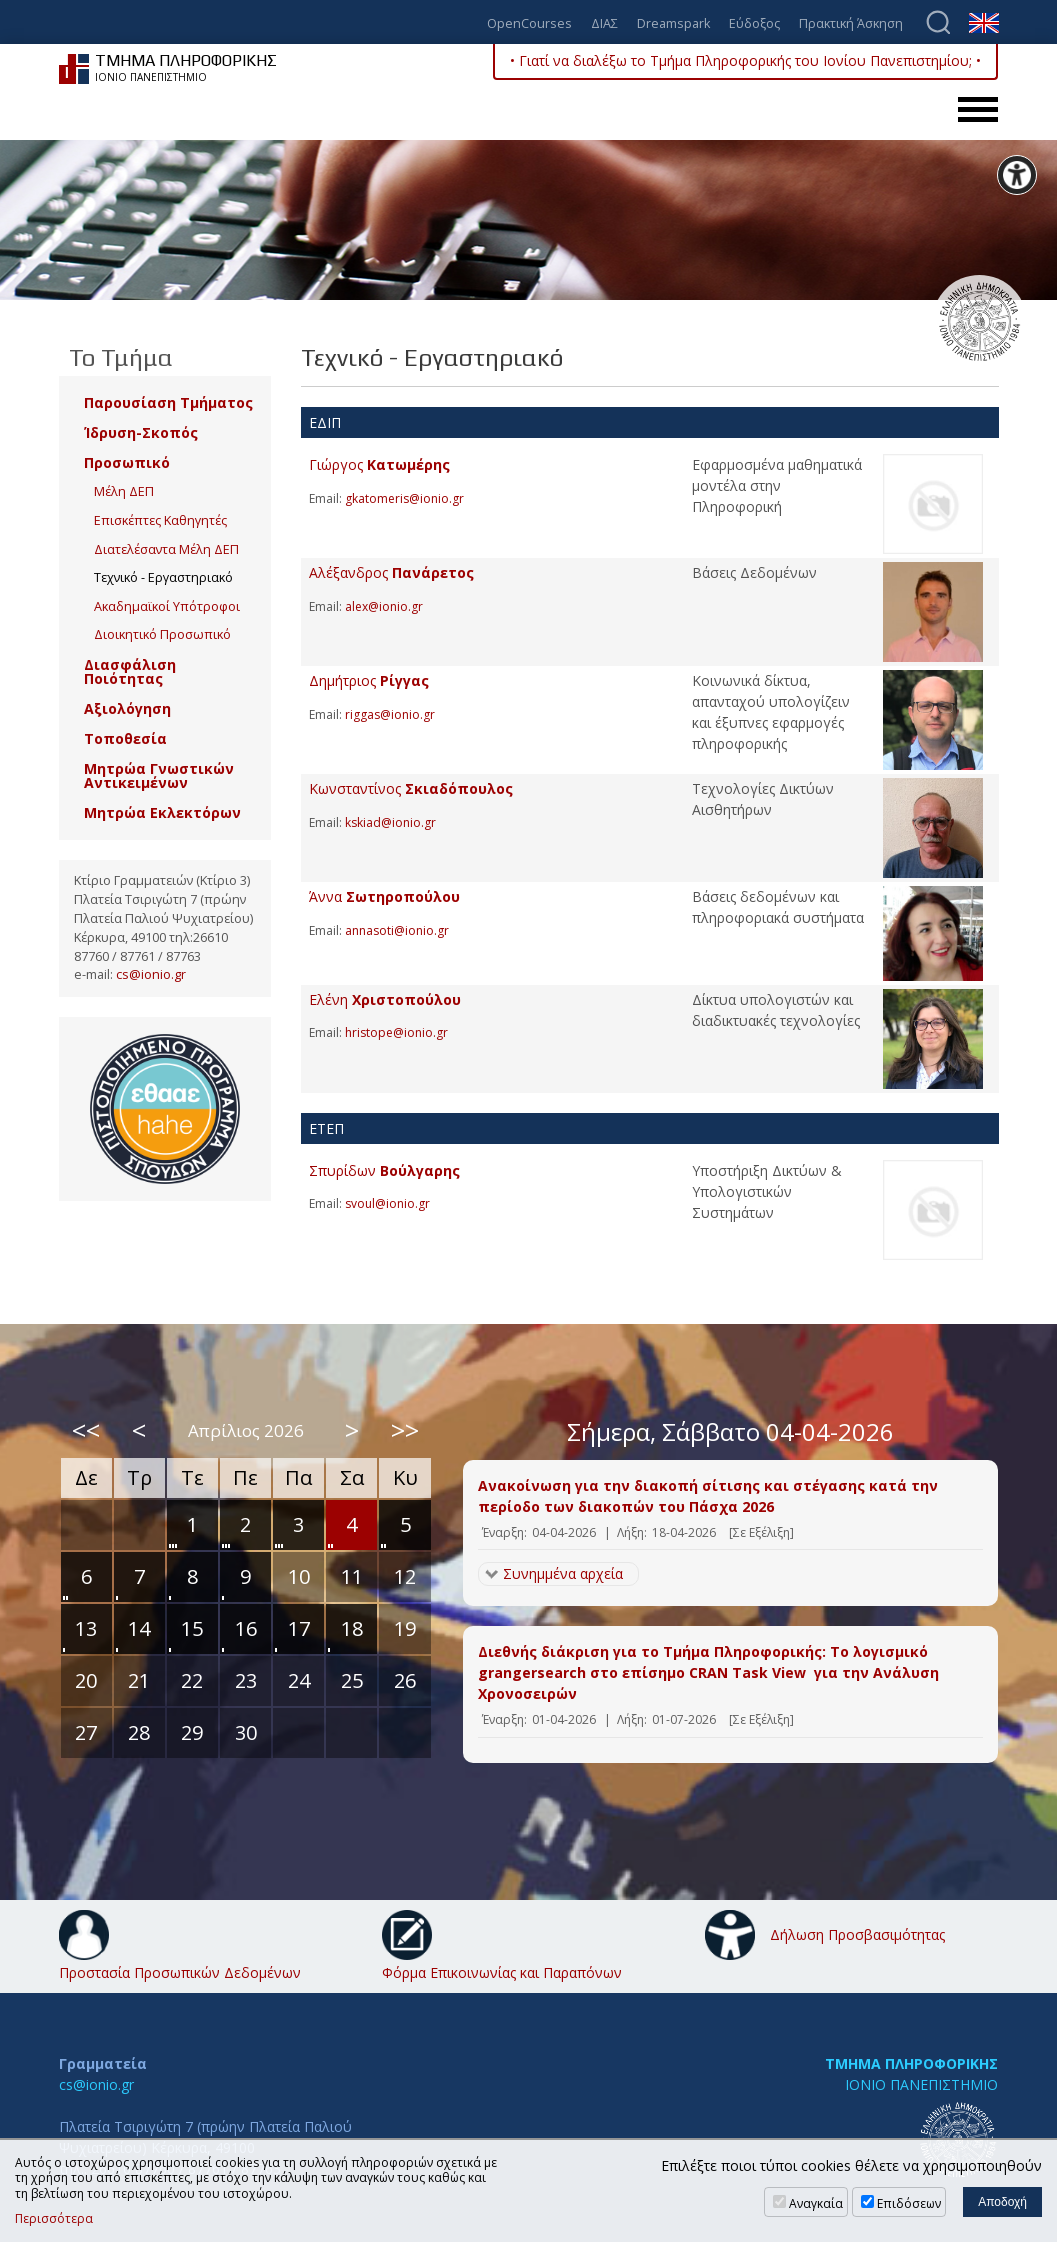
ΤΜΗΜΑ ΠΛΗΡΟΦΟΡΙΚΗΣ (911, 2063)
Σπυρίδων (384, 1170)
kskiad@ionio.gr (390, 822)
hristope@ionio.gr (396, 1032)
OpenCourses (529, 24)
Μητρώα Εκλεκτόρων (162, 812)
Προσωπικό (127, 462)
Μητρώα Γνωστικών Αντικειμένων (159, 775)
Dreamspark (673, 24)
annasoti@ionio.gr (397, 930)
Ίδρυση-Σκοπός (141, 432)
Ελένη (385, 999)
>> (405, 1430)
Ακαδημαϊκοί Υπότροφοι (167, 606)
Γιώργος (379, 464)
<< (86, 1430)
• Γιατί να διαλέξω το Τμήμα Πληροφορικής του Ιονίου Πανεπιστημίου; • (745, 60)
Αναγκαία (816, 2203)
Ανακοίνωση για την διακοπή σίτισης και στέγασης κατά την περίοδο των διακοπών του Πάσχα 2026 (708, 1496)
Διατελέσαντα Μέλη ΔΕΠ (166, 549)
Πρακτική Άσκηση (851, 24)
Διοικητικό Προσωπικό (162, 634)
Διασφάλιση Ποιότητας (130, 671)
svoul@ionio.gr (387, 1203)
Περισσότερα (54, 2219)
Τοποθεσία (125, 738)
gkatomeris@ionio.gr (404, 498)
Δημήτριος (369, 680)
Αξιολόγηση (127, 708)
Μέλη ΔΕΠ (124, 491)
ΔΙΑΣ (604, 24)
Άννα (384, 896)
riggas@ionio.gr (390, 714)
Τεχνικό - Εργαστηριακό (163, 577)
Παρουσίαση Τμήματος (168, 402)
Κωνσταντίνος (411, 788)
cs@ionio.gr (151, 974)
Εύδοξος (754, 24)
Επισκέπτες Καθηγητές (160, 520)
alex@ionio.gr (384, 606)
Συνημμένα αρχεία (563, 1573)
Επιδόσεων (909, 2203)
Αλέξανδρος (391, 572)
